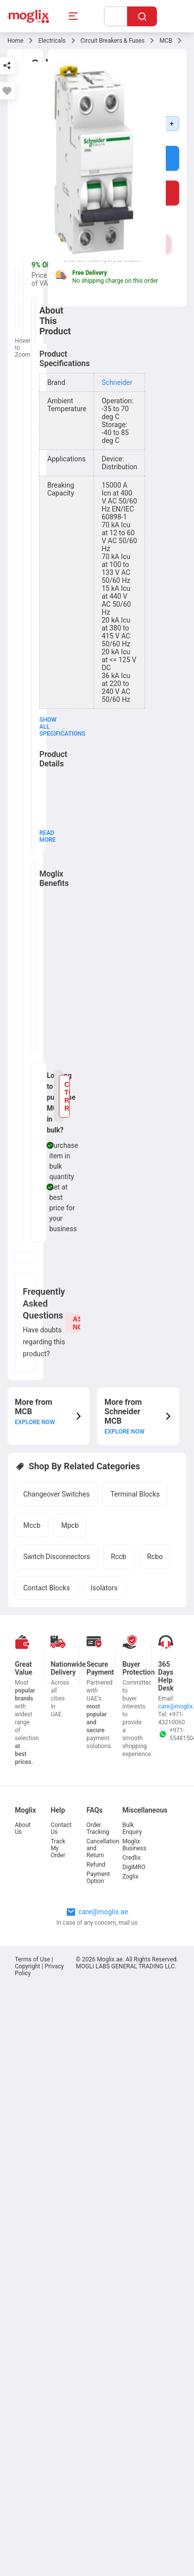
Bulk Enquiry (132, 1828)
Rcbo (155, 1557)
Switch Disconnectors (56, 1557)
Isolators (104, 1588)
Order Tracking (98, 1828)
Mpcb (70, 1525)
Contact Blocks (46, 1588)
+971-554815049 (172, 1734)
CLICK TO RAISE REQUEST (67, 1096)
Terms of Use (33, 1959)
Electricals (51, 40)
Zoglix (130, 1876)
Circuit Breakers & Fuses (113, 40)
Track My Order (57, 1848)
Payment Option (98, 1878)
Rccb (118, 1557)
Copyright (27, 1966)
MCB (165, 40)
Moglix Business (134, 1845)
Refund (96, 1864)
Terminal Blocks (135, 1494)
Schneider (116, 382)
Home (15, 40)
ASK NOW (76, 1323)
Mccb (32, 1525)
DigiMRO (134, 1867)
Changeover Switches (56, 1494)
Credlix (131, 1857)
